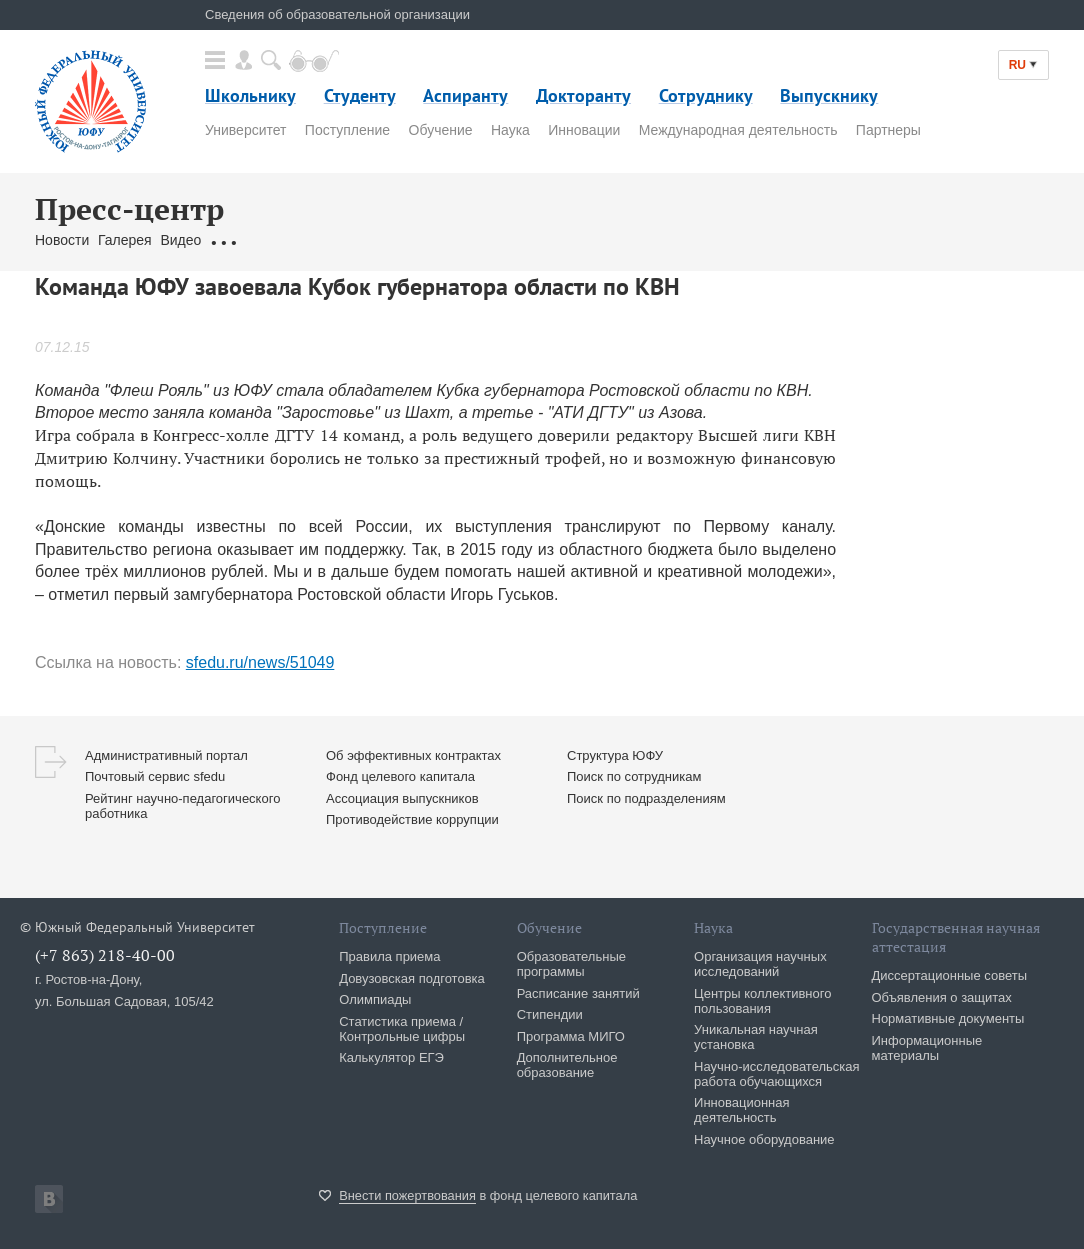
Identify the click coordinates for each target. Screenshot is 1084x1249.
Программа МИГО (571, 1036)
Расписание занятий (578, 993)
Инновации (584, 130)
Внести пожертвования (407, 1195)
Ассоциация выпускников (402, 798)
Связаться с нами (410, 240)
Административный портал (166, 755)
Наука (510, 130)
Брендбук (508, 240)
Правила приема (389, 956)
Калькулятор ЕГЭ (391, 1057)
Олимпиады (375, 999)
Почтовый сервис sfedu (155, 776)
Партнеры (888, 130)
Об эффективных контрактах (413, 755)
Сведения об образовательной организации (337, 14)
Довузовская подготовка (412, 978)
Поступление (347, 130)
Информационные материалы (927, 1048)
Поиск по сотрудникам (634, 776)
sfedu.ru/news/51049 (260, 662)
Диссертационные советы (950, 975)
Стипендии (550, 1014)
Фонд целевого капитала (400, 776)
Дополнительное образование (567, 1065)
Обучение (441, 130)
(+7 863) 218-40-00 (105, 955)
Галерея (125, 240)
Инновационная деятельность (742, 1110)
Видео (180, 240)
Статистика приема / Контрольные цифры (402, 1029)
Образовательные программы (571, 964)
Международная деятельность (738, 130)
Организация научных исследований (760, 964)
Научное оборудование (764, 1139)
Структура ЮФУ (615, 755)
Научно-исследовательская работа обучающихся (777, 1074)
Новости (62, 240)
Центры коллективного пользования (762, 1001)
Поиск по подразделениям (646, 798)
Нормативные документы (948, 1018)
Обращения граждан (277, 240)
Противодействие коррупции (412, 819)
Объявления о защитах (942, 997)
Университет (245, 130)
